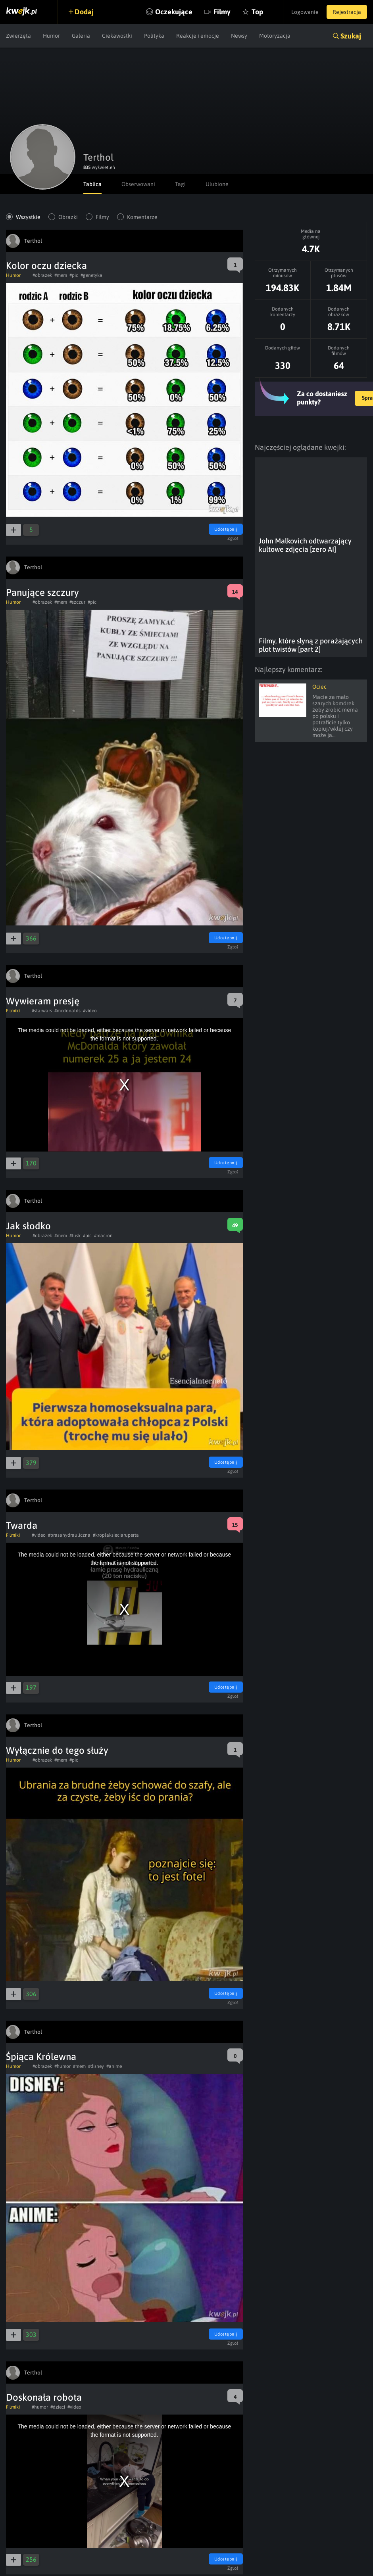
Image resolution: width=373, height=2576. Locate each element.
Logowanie (305, 12)
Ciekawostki (117, 36)
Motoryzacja (274, 36)
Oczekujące (173, 12)
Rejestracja (347, 12)
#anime (114, 2066)
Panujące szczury (42, 592)
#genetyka (91, 275)
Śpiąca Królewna (41, 2056)
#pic (73, 275)
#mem (60, 275)
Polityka (154, 36)
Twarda (21, 1525)
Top (257, 12)
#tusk (75, 1235)
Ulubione (217, 184)
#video (90, 1011)
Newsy (239, 36)
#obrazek (42, 275)
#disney (96, 2066)
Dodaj (84, 12)
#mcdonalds (67, 1011)
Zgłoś (233, 538)
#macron (103, 1235)
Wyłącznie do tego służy (57, 1750)
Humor (51, 36)
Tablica (92, 184)
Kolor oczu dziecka (46, 265)
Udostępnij (225, 529)
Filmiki (13, 1011)
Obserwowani (138, 184)
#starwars (42, 1011)
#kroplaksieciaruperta (116, 1535)
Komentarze (142, 217)
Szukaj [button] (350, 36)
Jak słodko (28, 1226)
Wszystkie (28, 217)
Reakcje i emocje (197, 36)
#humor (62, 2066)
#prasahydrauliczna (69, 1535)
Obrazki (68, 217)
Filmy (222, 12)
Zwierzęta (18, 36)
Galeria (81, 36)
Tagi (180, 184)
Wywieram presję (42, 1001)
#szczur (77, 602)
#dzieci (57, 2407)
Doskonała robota (44, 2397)
